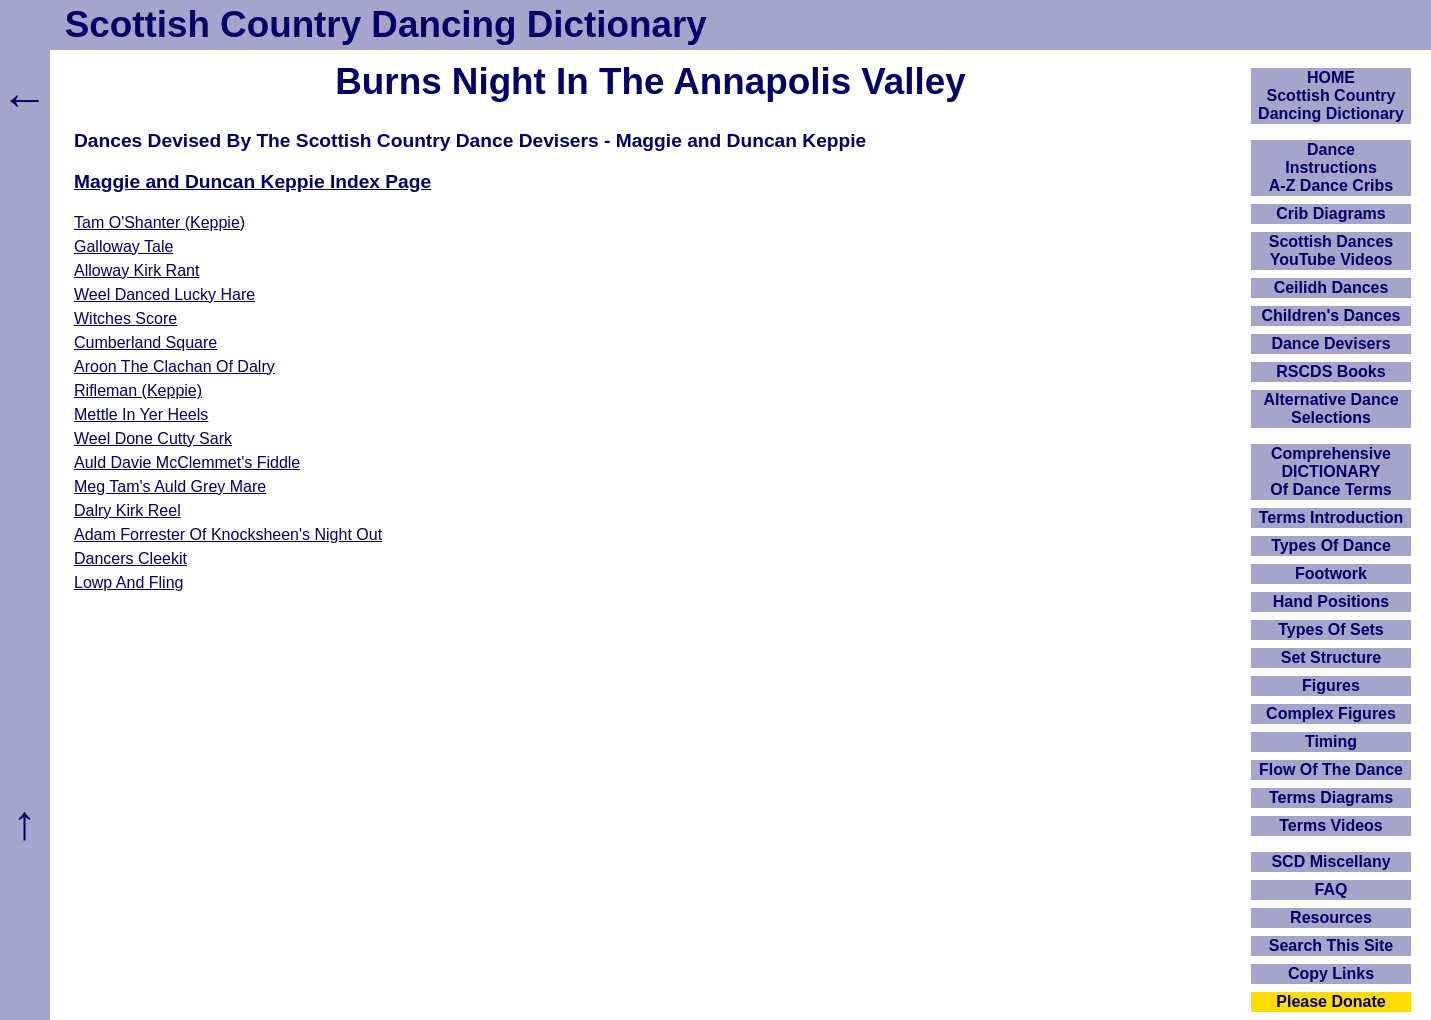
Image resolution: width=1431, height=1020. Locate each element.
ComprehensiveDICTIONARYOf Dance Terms (1331, 471)
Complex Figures (1331, 713)
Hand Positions (1331, 601)
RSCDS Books (1330, 371)
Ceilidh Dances (1331, 287)
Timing (1331, 741)
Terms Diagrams (1331, 797)
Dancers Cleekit (130, 558)
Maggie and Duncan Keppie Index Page (252, 181)
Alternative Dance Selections (1330, 408)
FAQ (1331, 889)
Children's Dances (1331, 315)
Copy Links (1331, 973)
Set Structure (1331, 657)
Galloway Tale (123, 246)
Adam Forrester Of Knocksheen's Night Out (228, 534)
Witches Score (125, 318)
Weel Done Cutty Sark (153, 438)
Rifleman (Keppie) (138, 390)
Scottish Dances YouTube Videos (1331, 250)
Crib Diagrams (1330, 213)
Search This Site (1331, 945)
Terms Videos (1330, 825)
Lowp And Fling (128, 582)
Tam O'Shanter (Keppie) (159, 222)
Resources (1331, 917)
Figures (1331, 685)
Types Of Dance (1331, 545)
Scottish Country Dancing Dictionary (386, 24)
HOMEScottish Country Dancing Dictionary (1331, 95)
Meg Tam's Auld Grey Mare (170, 486)
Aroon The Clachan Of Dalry (174, 366)
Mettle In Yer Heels (141, 414)
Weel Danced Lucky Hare (164, 294)
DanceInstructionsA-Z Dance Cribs (1331, 167)
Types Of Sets (1331, 629)
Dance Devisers (1330, 343)
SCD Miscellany (1330, 861)
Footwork (1331, 573)
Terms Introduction (1331, 517)
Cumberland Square (145, 342)
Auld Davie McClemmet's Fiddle (187, 462)
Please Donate (1330, 1001)
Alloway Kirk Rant (136, 270)
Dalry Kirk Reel (127, 510)
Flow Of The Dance (1331, 769)
